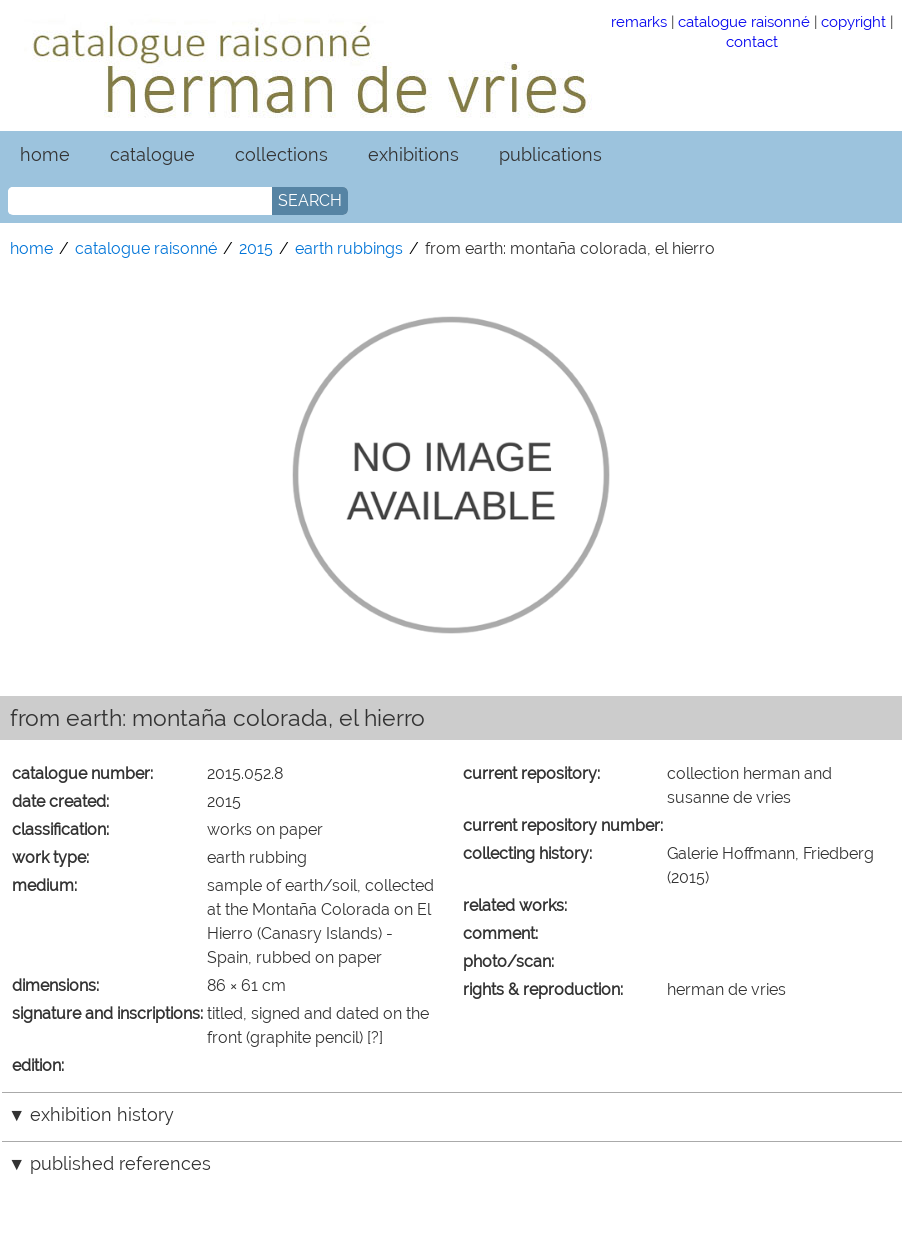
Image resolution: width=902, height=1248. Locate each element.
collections (281, 154)
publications (550, 154)
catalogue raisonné (744, 21)
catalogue (152, 154)
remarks (639, 21)
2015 (256, 248)
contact (752, 41)
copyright (853, 21)
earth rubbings (349, 248)
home (45, 154)
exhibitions (413, 154)
